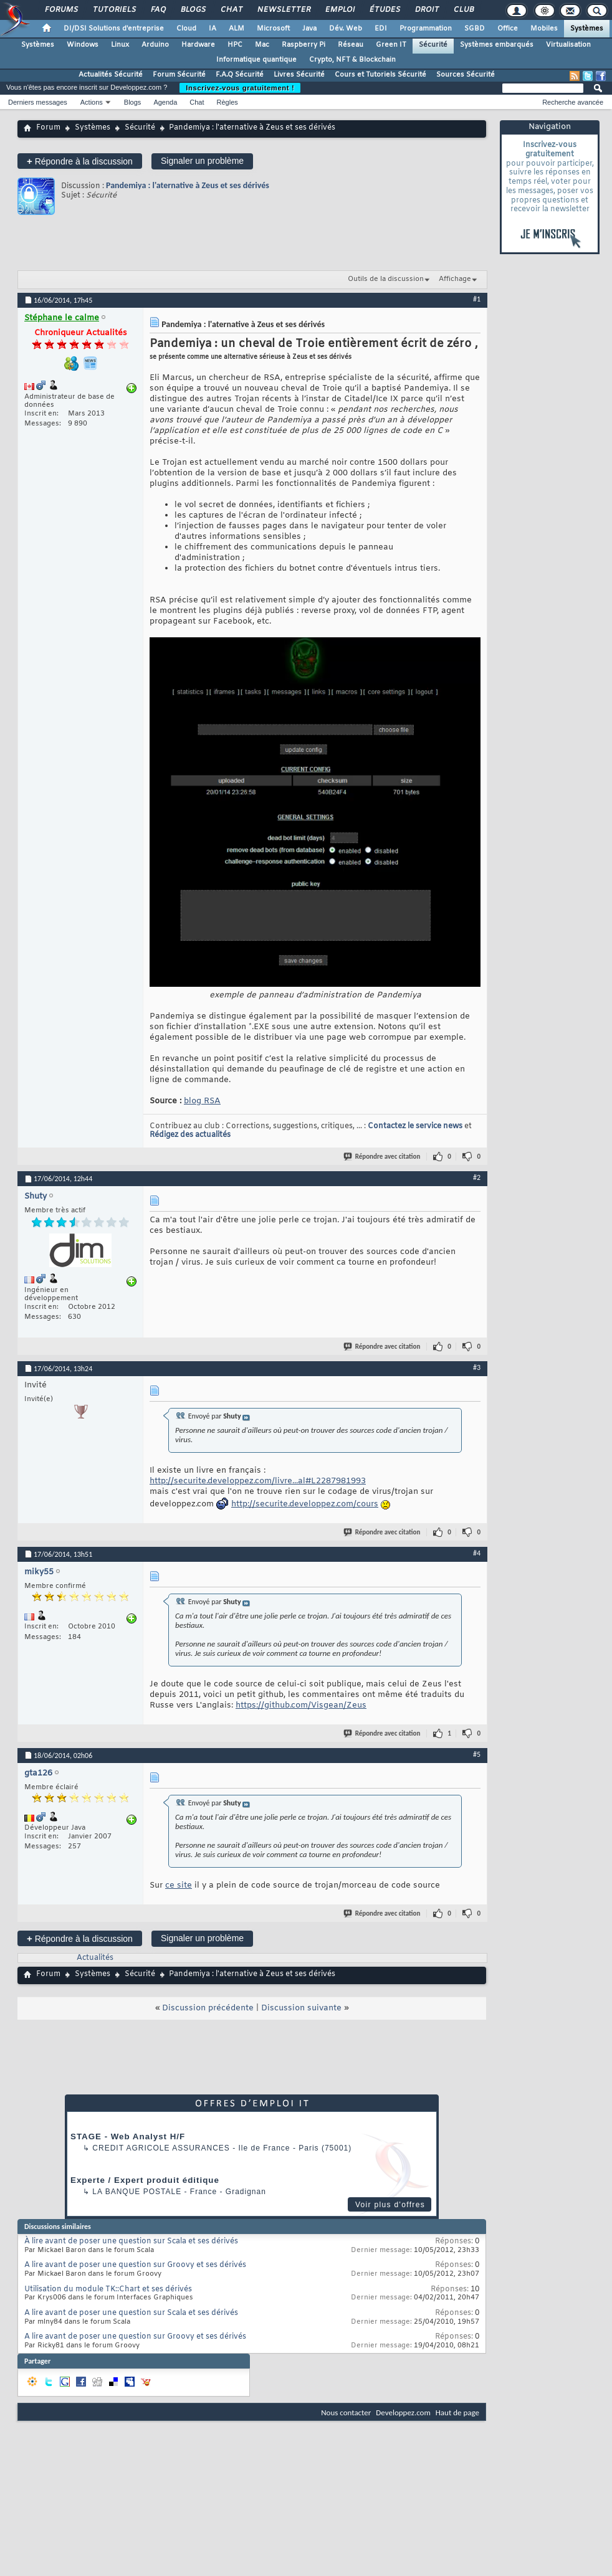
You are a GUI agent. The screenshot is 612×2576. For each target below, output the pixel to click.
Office (507, 28)
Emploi (339, 10)
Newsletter (283, 10)
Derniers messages (37, 102)
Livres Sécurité (299, 74)
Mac (262, 44)
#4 (477, 1553)
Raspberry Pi (303, 44)
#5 (477, 1754)
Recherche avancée (572, 102)
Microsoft (273, 28)
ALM (236, 28)
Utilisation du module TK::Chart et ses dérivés (108, 2289)
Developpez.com (403, 2412)
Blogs (192, 10)
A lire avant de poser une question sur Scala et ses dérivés (131, 2313)
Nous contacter (346, 2412)
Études (384, 10)
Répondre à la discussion (80, 161)
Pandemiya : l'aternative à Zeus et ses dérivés (187, 185)
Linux (120, 44)
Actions (91, 102)
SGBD (474, 28)
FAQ (157, 10)
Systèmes (586, 28)
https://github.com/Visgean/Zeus (301, 1705)
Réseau (350, 44)
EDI (381, 28)
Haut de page (457, 2412)
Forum (48, 128)
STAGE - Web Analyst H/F (127, 2136)
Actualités (95, 1958)
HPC (234, 44)
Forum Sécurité (179, 74)
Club (463, 10)
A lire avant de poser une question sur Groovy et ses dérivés (135, 2265)
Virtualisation (568, 44)
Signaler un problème (202, 161)
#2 (477, 1177)
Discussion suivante (301, 2008)
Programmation (425, 28)
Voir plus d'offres (390, 2204)
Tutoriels (113, 10)
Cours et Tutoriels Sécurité (380, 74)
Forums (61, 10)
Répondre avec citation (383, 1157)
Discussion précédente (208, 2008)
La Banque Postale (136, 2191)
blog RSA (202, 1101)
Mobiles (544, 28)
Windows (82, 44)
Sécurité (433, 44)
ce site (178, 1885)
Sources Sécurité (465, 74)
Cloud (186, 28)
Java (309, 28)
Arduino (155, 44)
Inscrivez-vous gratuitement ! (240, 88)
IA (212, 28)
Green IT (391, 44)
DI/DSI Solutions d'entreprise (114, 28)
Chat (231, 10)
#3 (477, 1367)
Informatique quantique (256, 59)
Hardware (198, 44)
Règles (227, 102)
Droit (426, 10)
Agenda (165, 102)
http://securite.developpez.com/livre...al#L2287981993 (258, 1481)
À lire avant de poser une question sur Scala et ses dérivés (131, 2241)
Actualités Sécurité (111, 74)
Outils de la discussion (386, 279)
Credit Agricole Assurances (161, 2148)
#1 (477, 299)
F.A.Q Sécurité (240, 74)
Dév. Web (345, 28)
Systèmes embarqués (496, 44)
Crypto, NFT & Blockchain (352, 59)
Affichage (455, 279)
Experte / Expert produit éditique (144, 2180)
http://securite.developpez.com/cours (304, 1504)
